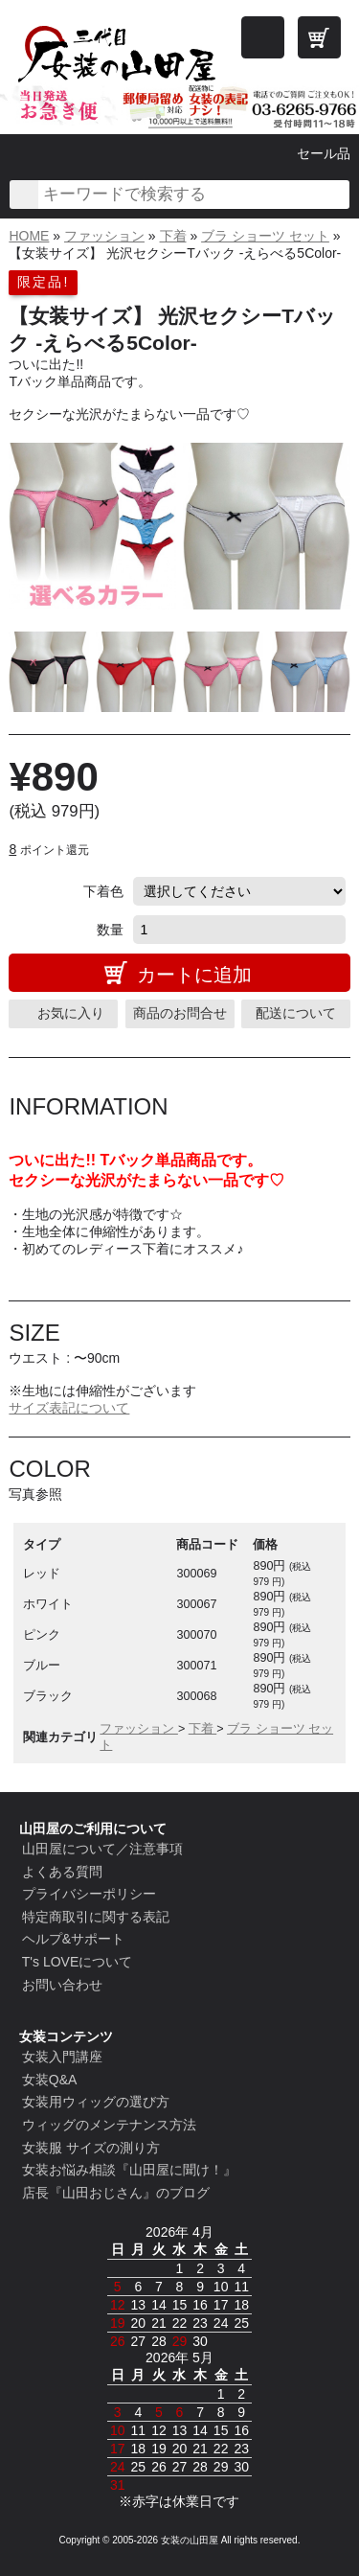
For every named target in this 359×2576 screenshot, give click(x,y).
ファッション (104, 235)
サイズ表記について (69, 1407)
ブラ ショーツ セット (265, 235)
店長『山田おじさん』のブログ (116, 2192)
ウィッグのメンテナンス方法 (109, 2124)
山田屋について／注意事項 (102, 1848)
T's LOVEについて (77, 1961)
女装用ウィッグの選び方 (95, 2101)
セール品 (323, 153)
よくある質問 (62, 1871)
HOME (29, 235)
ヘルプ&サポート (73, 1938)
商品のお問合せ (180, 1013)
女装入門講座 (62, 2056)
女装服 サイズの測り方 (91, 2147)
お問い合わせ (62, 1984)
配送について (296, 1013)
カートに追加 (194, 974)
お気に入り (70, 1013)
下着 (173, 235)
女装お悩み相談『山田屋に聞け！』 (129, 2169)
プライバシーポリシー (89, 1893)
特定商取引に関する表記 (95, 1916)
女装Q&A (50, 2079)
